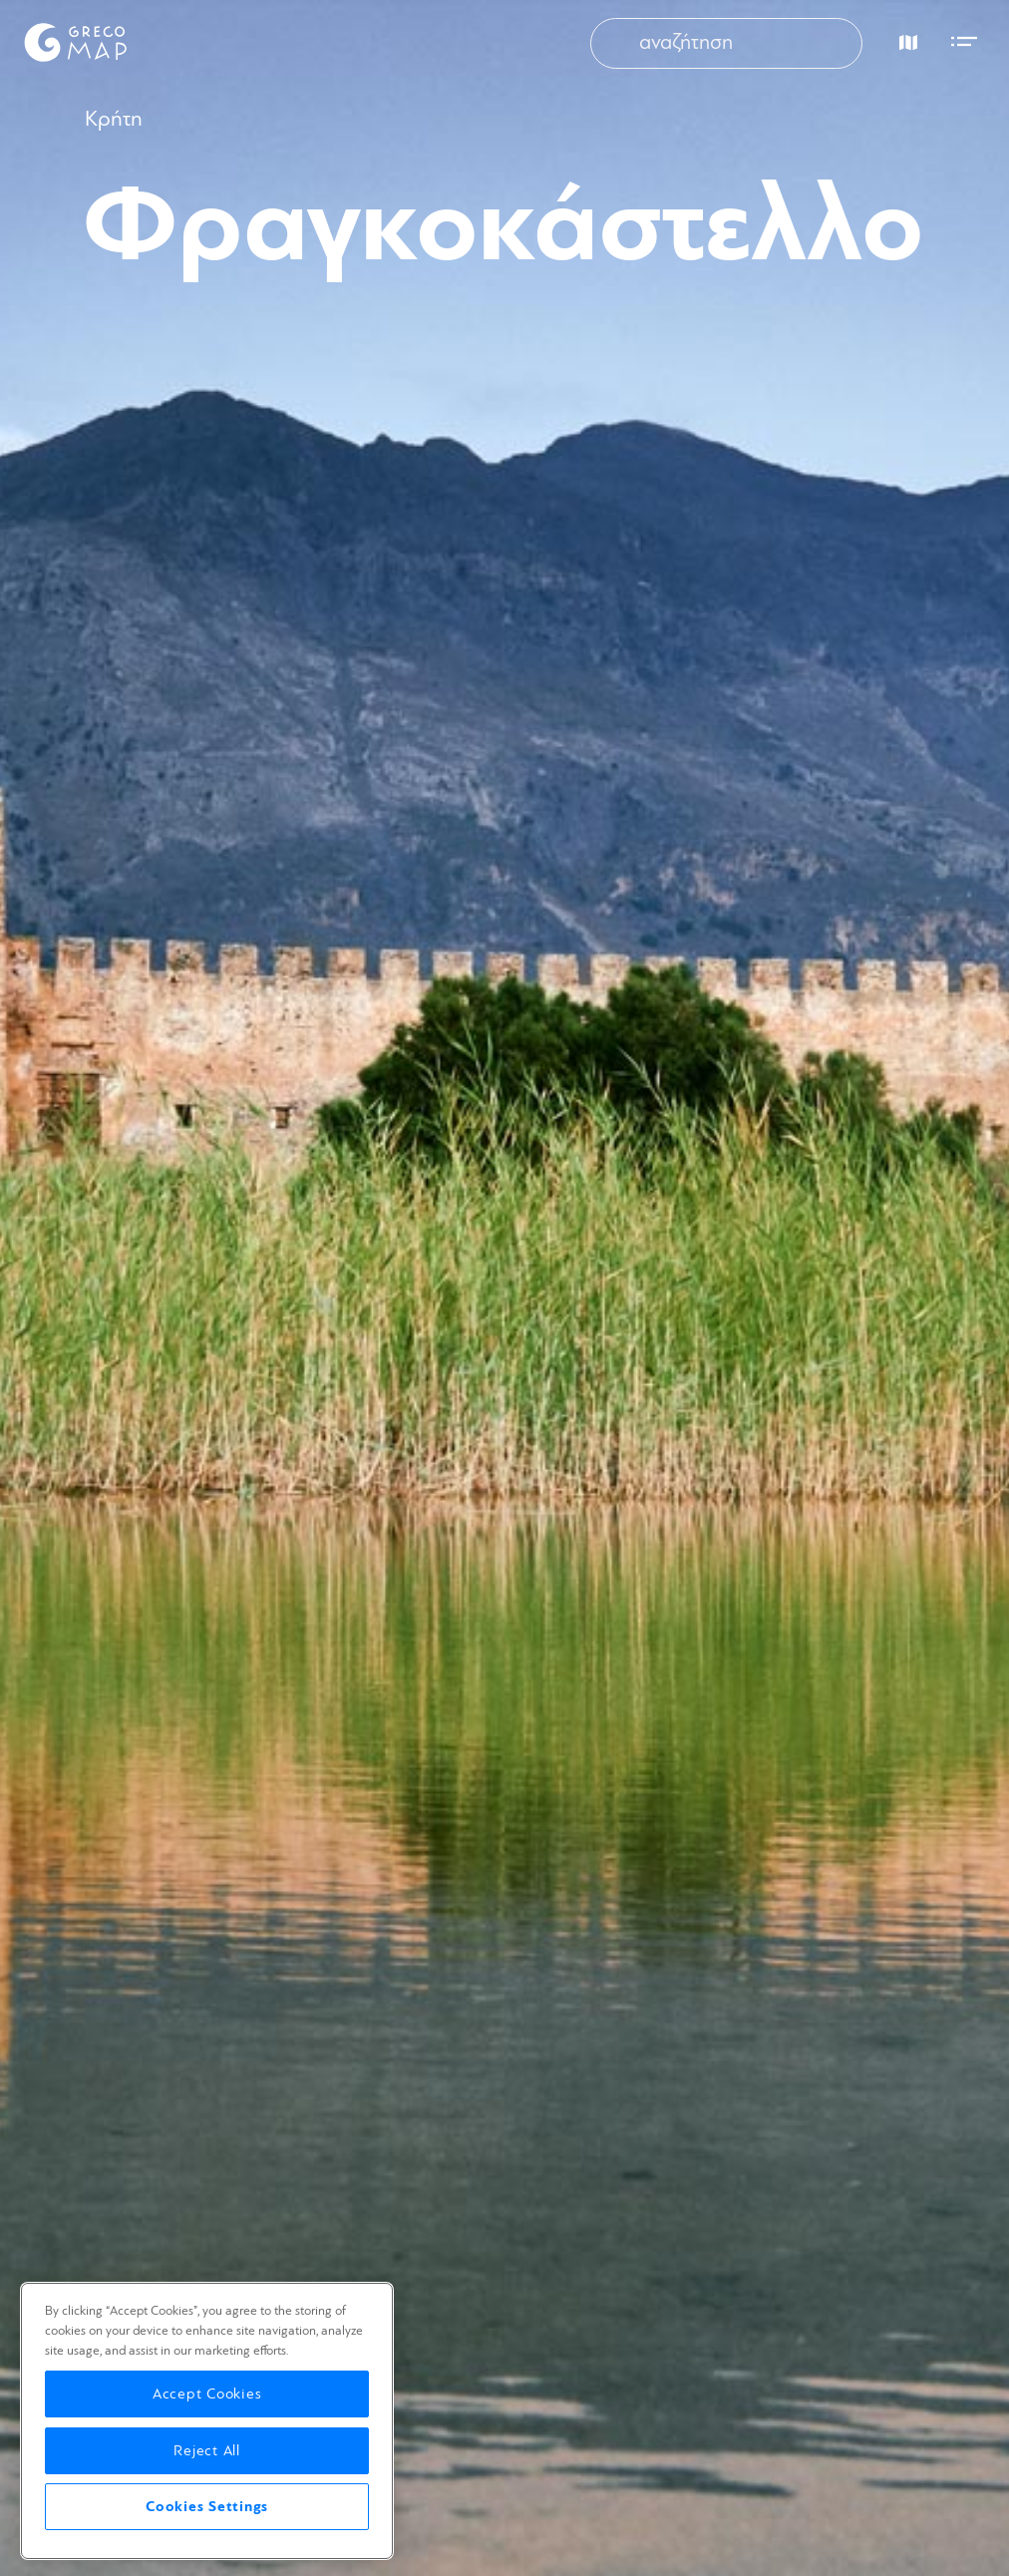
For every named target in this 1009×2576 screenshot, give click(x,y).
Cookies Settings (207, 2506)
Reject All (206, 2450)
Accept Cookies (207, 2394)
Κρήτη (114, 119)
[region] (207, 2421)
